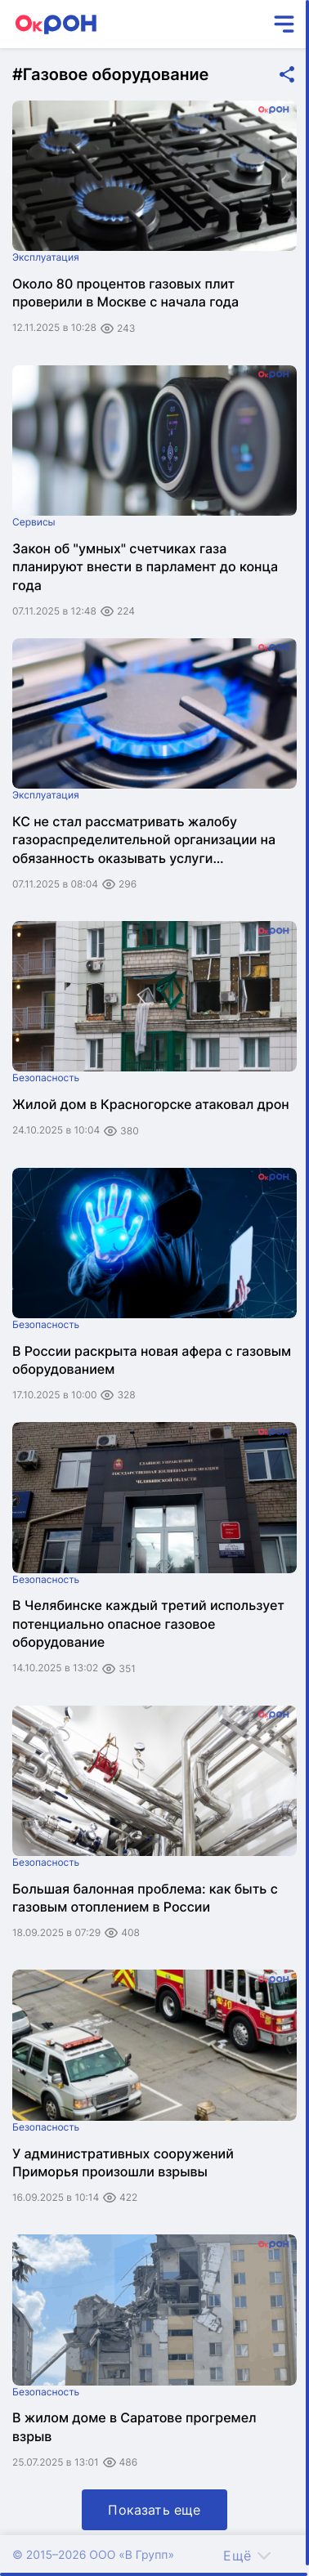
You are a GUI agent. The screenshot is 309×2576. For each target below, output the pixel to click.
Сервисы (34, 522)
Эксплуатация (45, 257)
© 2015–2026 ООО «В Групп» (93, 2555)
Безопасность (45, 1077)
